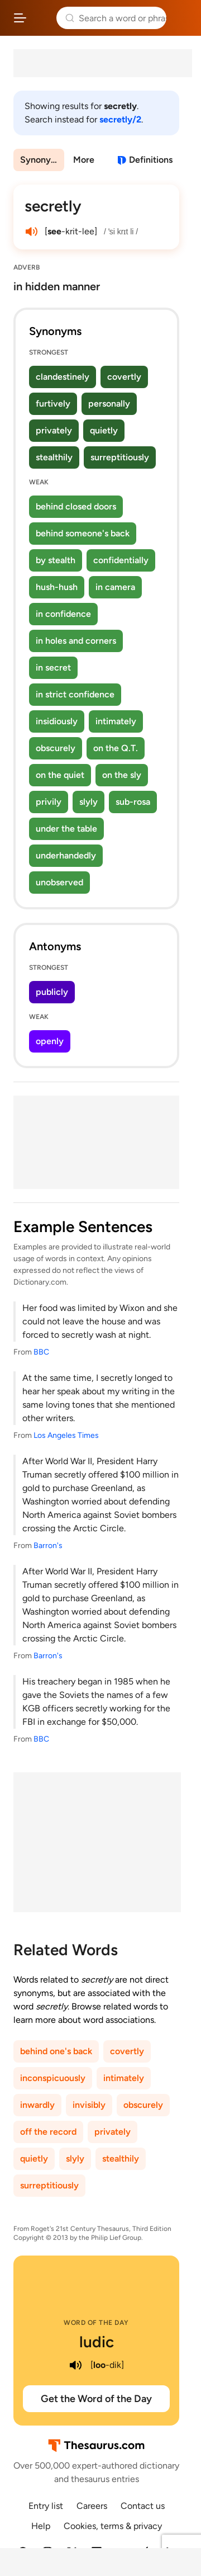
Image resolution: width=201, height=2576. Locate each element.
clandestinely (62, 376)
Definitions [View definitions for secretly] (151, 159)
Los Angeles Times (66, 1435)
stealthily (54, 457)
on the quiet (60, 775)
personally (109, 403)
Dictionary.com (181, 18)
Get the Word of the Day (96, 2399)
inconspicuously (52, 2078)
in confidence (63, 613)
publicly (52, 992)
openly (50, 1041)
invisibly (89, 2105)
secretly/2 (120, 119)
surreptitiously (119, 457)
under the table (66, 828)
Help (40, 2526)
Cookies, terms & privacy (113, 2526)
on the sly (121, 775)
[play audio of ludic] (76, 2365)
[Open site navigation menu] (20, 18)
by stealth (55, 560)
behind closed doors (76, 506)
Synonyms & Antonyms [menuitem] (42, 159)
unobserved (59, 882)
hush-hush (57, 587)
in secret (53, 667)
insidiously (57, 721)
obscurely (55, 748)
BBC (41, 1352)
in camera (115, 587)
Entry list (45, 2505)
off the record (48, 2131)
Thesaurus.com (41, 18)
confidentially (121, 560)
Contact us (143, 2505)
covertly (124, 376)
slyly (88, 801)
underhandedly (66, 855)
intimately (115, 721)
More (83, 159)
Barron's (48, 1545)
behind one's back (56, 2051)
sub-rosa (133, 801)
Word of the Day (96, 2323)
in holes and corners (76, 640)
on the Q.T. (115, 748)
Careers (91, 2505)
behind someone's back (83, 533)
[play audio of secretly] (31, 231)
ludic (96, 2341)
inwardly (37, 2105)
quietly (104, 430)
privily (48, 801)
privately (54, 430)
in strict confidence (75, 694)
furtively (53, 403)
